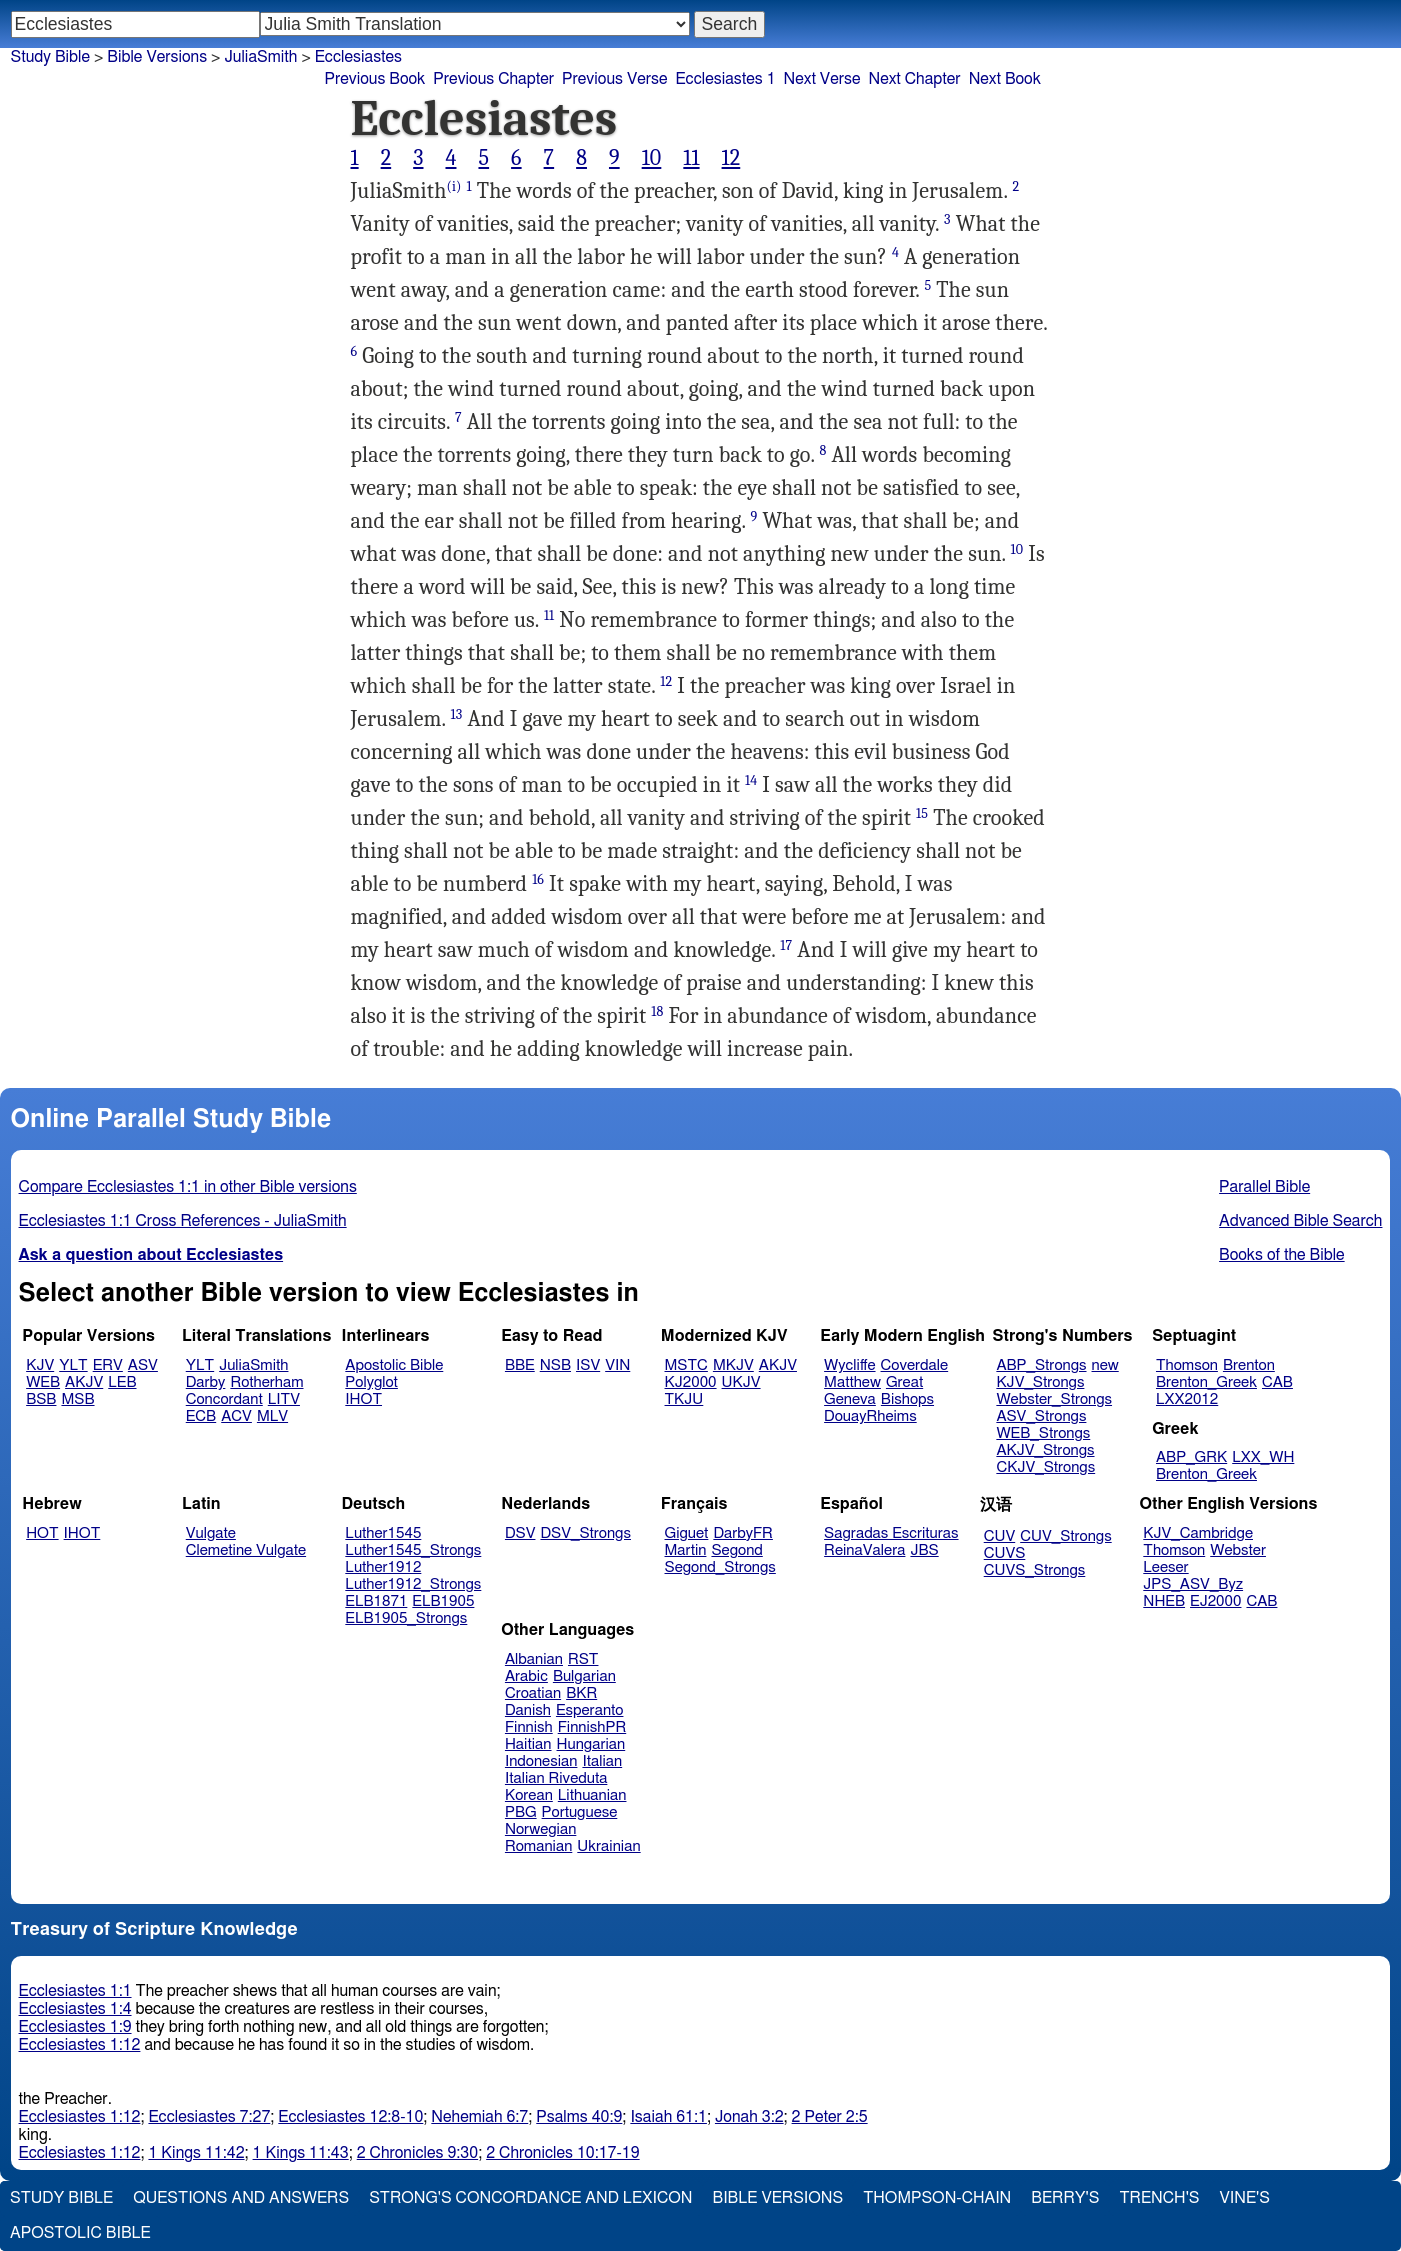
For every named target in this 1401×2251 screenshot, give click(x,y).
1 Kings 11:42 (196, 2153)
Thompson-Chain (937, 2198)
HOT (42, 1533)
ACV (236, 1416)
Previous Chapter (493, 79)
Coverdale (915, 1365)
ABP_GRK (1191, 1457)
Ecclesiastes (358, 57)
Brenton (1249, 1365)
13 (457, 714)
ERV (108, 1365)
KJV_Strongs (1040, 1382)
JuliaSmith (260, 57)
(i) (453, 186)
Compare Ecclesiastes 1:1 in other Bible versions (188, 1187)
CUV (1000, 1536)
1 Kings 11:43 (301, 2153)
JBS (924, 1550)
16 (538, 879)
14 (751, 780)
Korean (529, 1795)
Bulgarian (584, 1676)
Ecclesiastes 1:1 (75, 1991)
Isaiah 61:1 (668, 2117)
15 (922, 813)
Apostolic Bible (80, 2233)
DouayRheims (870, 1416)
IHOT (363, 1399)
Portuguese (580, 1812)
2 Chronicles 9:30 (417, 2153)
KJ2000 (691, 1382)
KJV (40, 1365)
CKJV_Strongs (1045, 1467)
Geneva (850, 1399)
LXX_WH (1263, 1457)
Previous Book (375, 79)
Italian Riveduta (556, 1778)
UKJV (741, 1382)
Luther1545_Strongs (413, 1550)
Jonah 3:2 (749, 2117)
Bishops (907, 1399)
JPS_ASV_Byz (1193, 1584)
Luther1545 (383, 1533)
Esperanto (590, 1710)
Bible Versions (157, 57)
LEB (122, 1382)
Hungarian (591, 1744)
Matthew (852, 1382)
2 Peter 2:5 (830, 2117)
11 (691, 158)
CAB (1277, 1382)
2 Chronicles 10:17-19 (562, 2153)
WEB (43, 1382)
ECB (201, 1416)
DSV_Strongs (585, 1533)
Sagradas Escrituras (891, 1533)
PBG (521, 1812)
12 (731, 158)
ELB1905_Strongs (406, 1618)
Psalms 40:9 (579, 2117)
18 (657, 1011)
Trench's (1159, 2198)
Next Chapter (914, 79)
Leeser (1165, 1567)
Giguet (687, 1533)
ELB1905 (443, 1601)
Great (904, 1382)
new (1105, 1365)
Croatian (533, 1693)
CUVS (1005, 1553)
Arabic (526, 1676)
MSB (77, 1399)
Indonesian (541, 1761)
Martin (686, 1550)
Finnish (529, 1727)
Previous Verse (614, 79)
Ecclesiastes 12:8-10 (350, 2117)
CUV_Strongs (1065, 1536)
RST (583, 1659)
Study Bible (50, 57)
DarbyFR (743, 1533)
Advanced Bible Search (1300, 1221)
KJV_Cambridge (1198, 1533)
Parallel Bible (1264, 1187)
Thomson (1187, 1365)
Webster (1238, 1550)
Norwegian (540, 1829)
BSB (41, 1399)
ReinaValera (864, 1550)
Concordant (224, 1399)
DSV (520, 1533)
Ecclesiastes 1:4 (75, 2009)
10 (652, 158)
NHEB (1164, 1601)
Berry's (1065, 2198)
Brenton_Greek (1206, 1382)
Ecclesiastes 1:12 (80, 2045)
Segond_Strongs (720, 1567)
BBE (520, 1365)
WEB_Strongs (1043, 1433)
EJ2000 (1215, 1601)
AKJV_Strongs (1045, 1450)
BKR (581, 1693)
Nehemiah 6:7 (479, 2117)
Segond (736, 1550)
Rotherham (266, 1382)
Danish (528, 1710)
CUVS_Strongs (1035, 1570)
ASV (143, 1365)
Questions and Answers (241, 2198)
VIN (617, 1365)
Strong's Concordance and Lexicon (530, 2198)
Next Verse (822, 79)
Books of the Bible (1282, 1255)
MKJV (733, 1365)
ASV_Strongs (1041, 1416)
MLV (272, 1416)
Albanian (534, 1659)
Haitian (528, 1744)
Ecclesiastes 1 (725, 79)
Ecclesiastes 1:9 (75, 2027)
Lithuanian (592, 1795)
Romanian (538, 1846)
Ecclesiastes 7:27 (209, 2117)
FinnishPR (592, 1727)
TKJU (684, 1399)
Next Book (1005, 79)
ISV (588, 1365)
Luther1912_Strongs (413, 1584)
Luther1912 (383, 1567)
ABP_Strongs (1041, 1365)
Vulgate (211, 1533)
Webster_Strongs (1054, 1399)
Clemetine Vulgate (246, 1550)
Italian (602, 1761)
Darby (206, 1382)
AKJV (84, 1382)
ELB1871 (376, 1601)
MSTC (686, 1365)
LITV (284, 1399)
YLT (73, 1365)
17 (786, 945)
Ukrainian (608, 1846)
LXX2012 (1187, 1399)
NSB (555, 1365)
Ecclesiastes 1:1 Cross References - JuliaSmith (183, 1221)
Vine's (1245, 2198)
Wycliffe (849, 1365)
